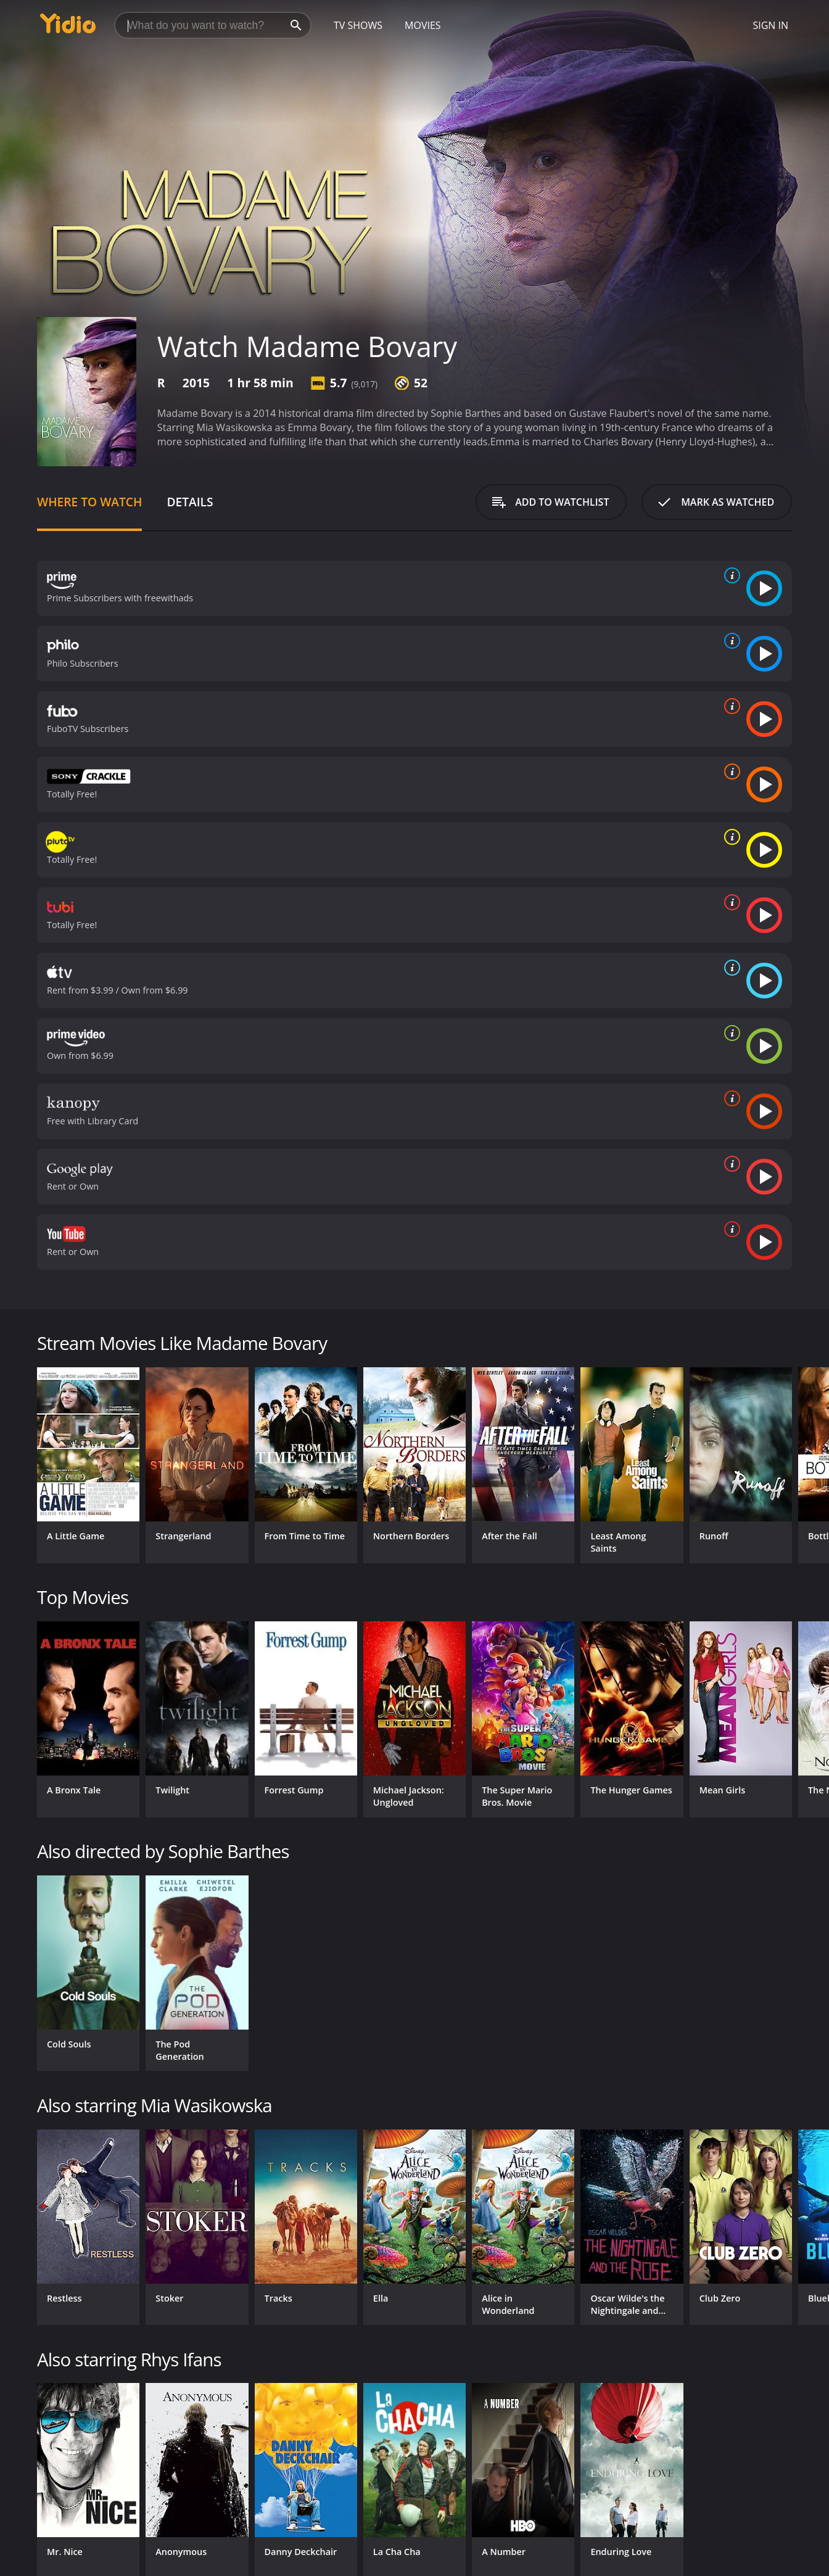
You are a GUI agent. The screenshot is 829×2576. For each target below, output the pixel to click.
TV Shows (358, 25)
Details (190, 501)
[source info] (729, 575)
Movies (423, 25)
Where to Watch (89, 501)
